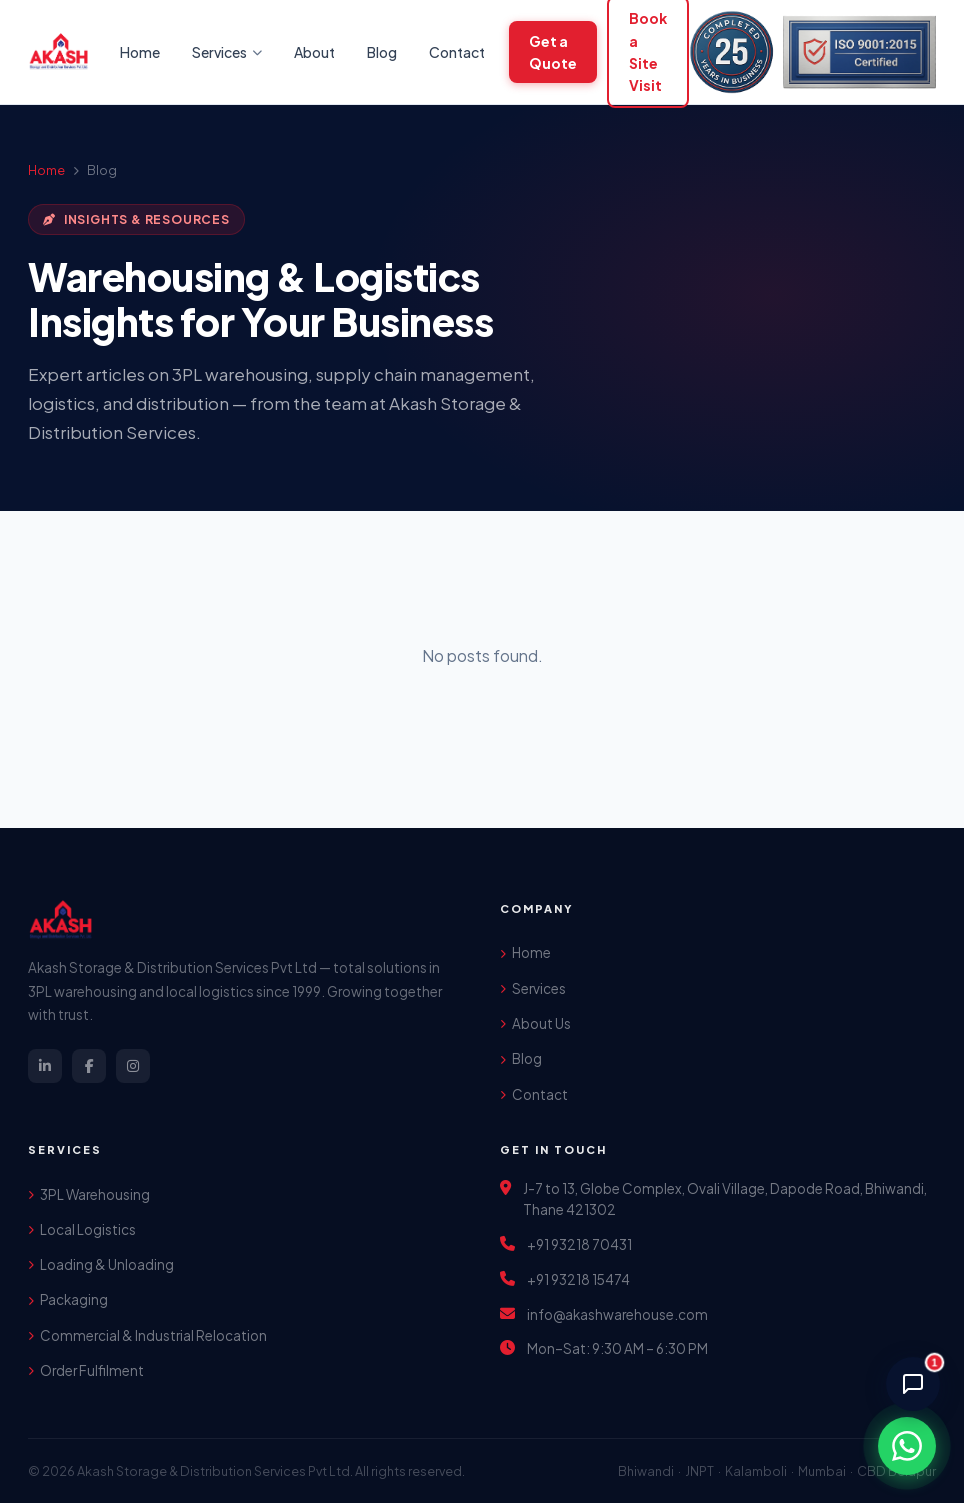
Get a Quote (553, 52)
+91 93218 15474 (578, 1279)
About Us (535, 1023)
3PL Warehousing (89, 1194)
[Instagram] (133, 1066)
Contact (457, 52)
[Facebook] (89, 1066)
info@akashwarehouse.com (617, 1314)
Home (140, 52)
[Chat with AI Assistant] (913, 1384)
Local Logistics (82, 1229)
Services (533, 988)
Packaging (68, 1299)
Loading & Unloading (101, 1264)
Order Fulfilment (86, 1370)
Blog (382, 52)
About (314, 52)
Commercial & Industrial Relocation (147, 1335)
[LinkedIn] (45, 1066)
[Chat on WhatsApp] (907, 1446)
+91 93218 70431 (579, 1244)
